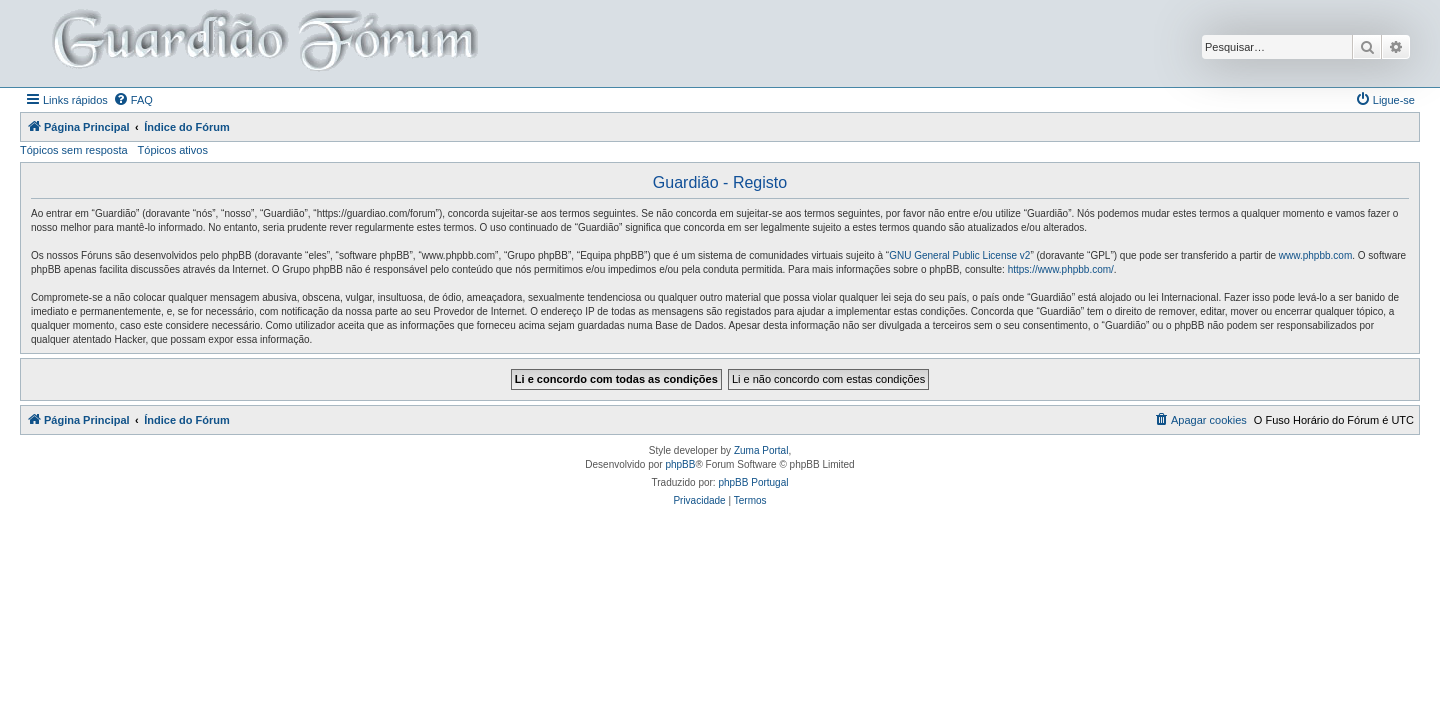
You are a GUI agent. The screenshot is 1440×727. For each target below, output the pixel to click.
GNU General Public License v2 (959, 255)
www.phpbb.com (1315, 255)
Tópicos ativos (173, 150)
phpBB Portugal (753, 482)
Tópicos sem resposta (74, 150)
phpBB (680, 464)
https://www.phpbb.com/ (1061, 269)
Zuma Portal (761, 450)
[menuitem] (133, 100)
